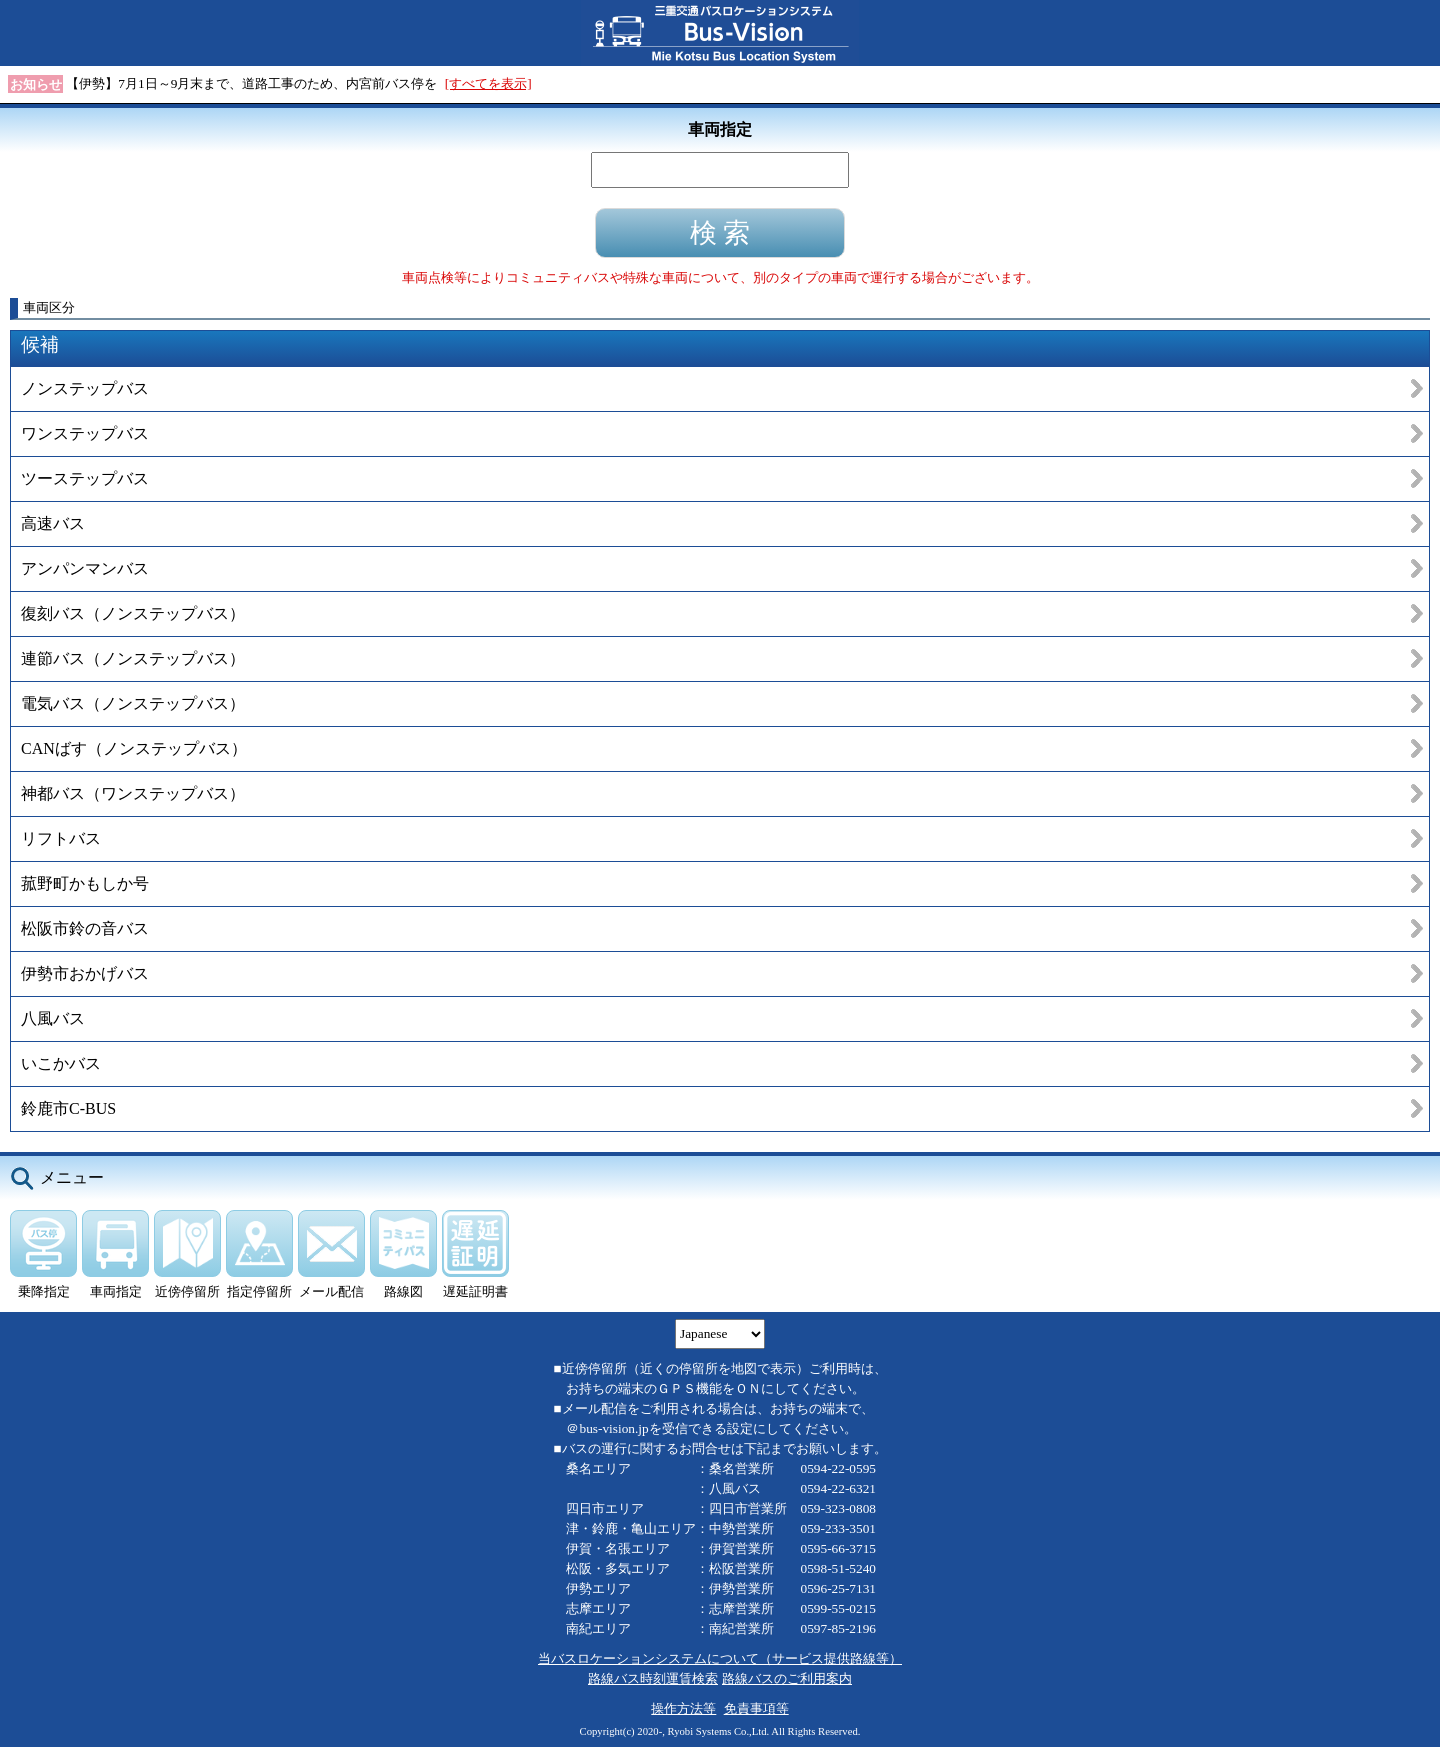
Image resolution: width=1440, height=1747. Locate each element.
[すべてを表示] (488, 83)
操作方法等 (683, 1708)
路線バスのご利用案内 (787, 1678)
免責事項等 (756, 1708)
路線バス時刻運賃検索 (653, 1678)
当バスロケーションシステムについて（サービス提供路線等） (720, 1658)
